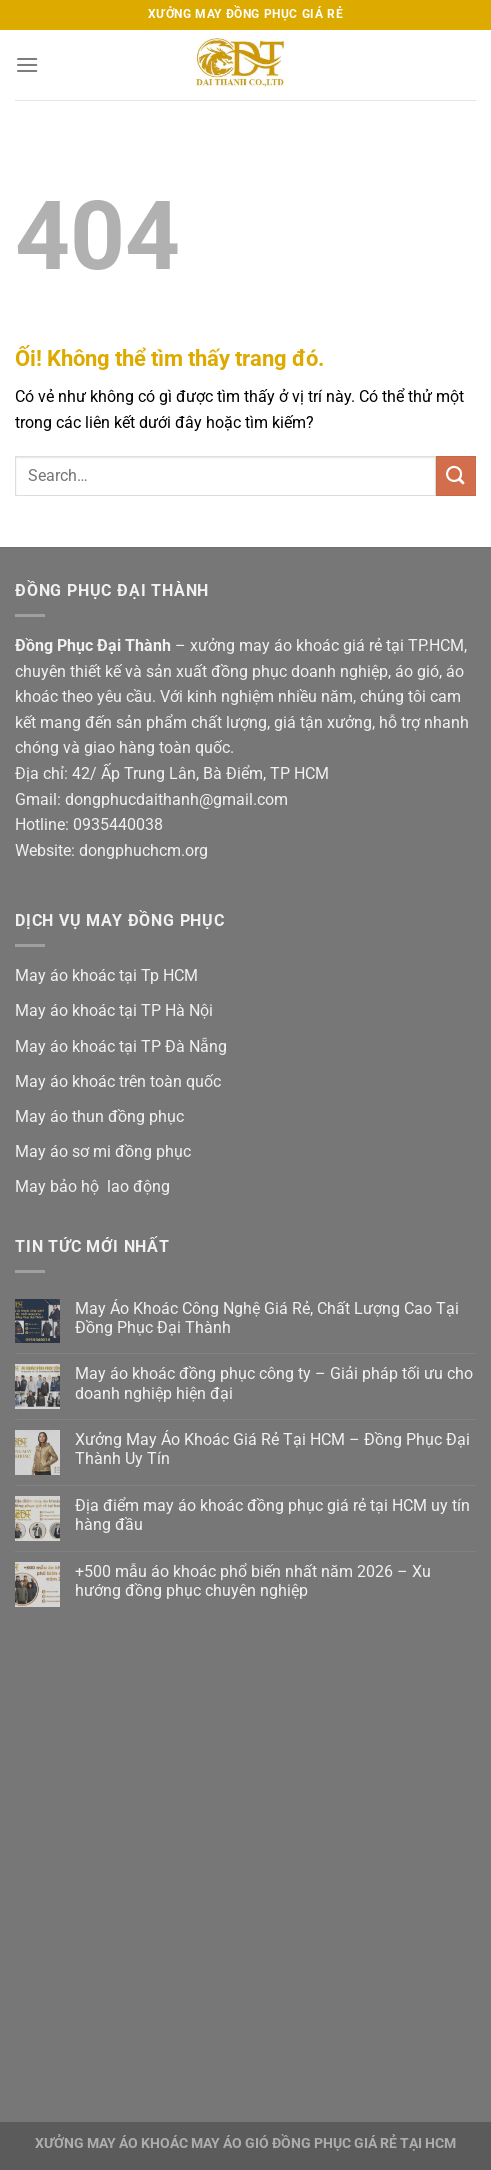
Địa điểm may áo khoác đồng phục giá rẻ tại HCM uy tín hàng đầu (272, 1515)
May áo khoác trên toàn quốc (118, 1081)
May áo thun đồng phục (99, 1116)
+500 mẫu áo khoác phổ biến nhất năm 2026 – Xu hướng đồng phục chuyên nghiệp (253, 1581)
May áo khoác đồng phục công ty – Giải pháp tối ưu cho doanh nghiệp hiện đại (274, 1383)
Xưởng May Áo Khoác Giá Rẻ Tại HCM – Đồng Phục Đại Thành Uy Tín (272, 1449)
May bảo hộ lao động (92, 1186)
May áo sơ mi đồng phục (103, 1151)
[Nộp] (456, 475)
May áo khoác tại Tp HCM (106, 975)
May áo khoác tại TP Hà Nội (114, 1010)
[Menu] (27, 64)
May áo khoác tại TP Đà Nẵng (121, 1046)
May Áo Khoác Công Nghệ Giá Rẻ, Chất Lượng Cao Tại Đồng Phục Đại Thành (267, 1318)
